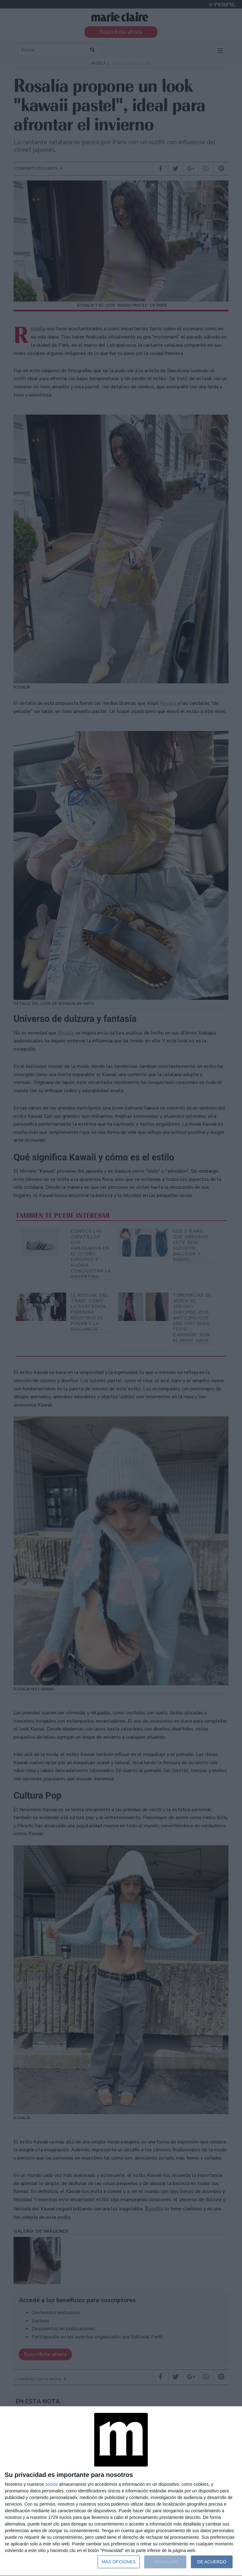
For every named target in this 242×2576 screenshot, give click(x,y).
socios (51, 2484)
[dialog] (121, 2491)
